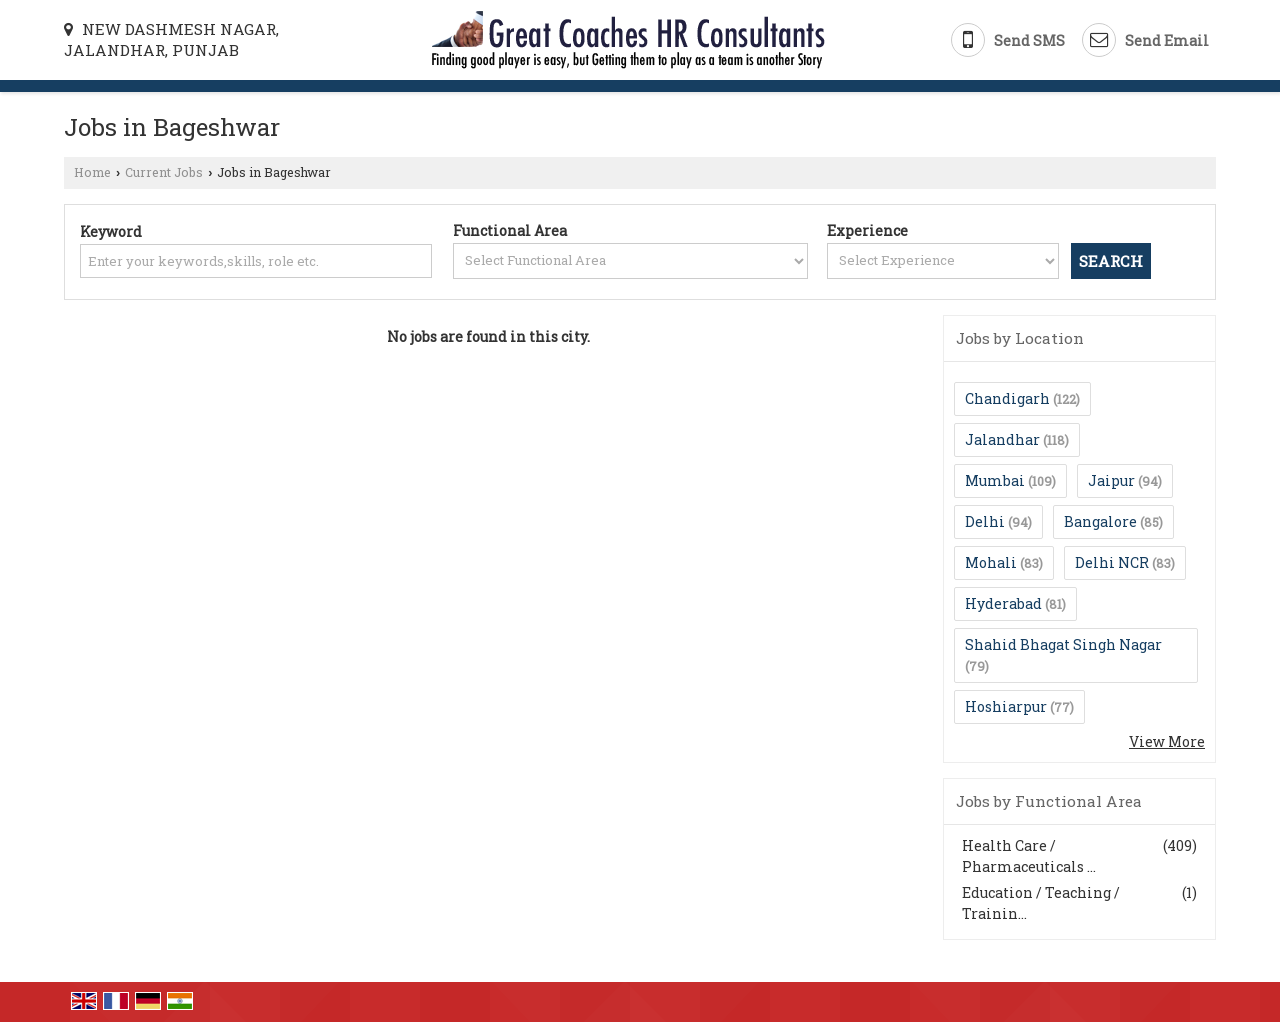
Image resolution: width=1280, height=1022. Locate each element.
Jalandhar (1002, 439)
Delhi (985, 521)
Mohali (991, 562)
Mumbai (995, 480)
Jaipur (1111, 480)
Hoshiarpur (1006, 706)
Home (92, 172)
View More (1167, 741)
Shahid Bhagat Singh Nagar (1063, 644)
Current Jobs (164, 172)
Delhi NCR (1112, 562)
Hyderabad (1003, 603)
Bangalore (1100, 521)
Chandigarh (1007, 398)
